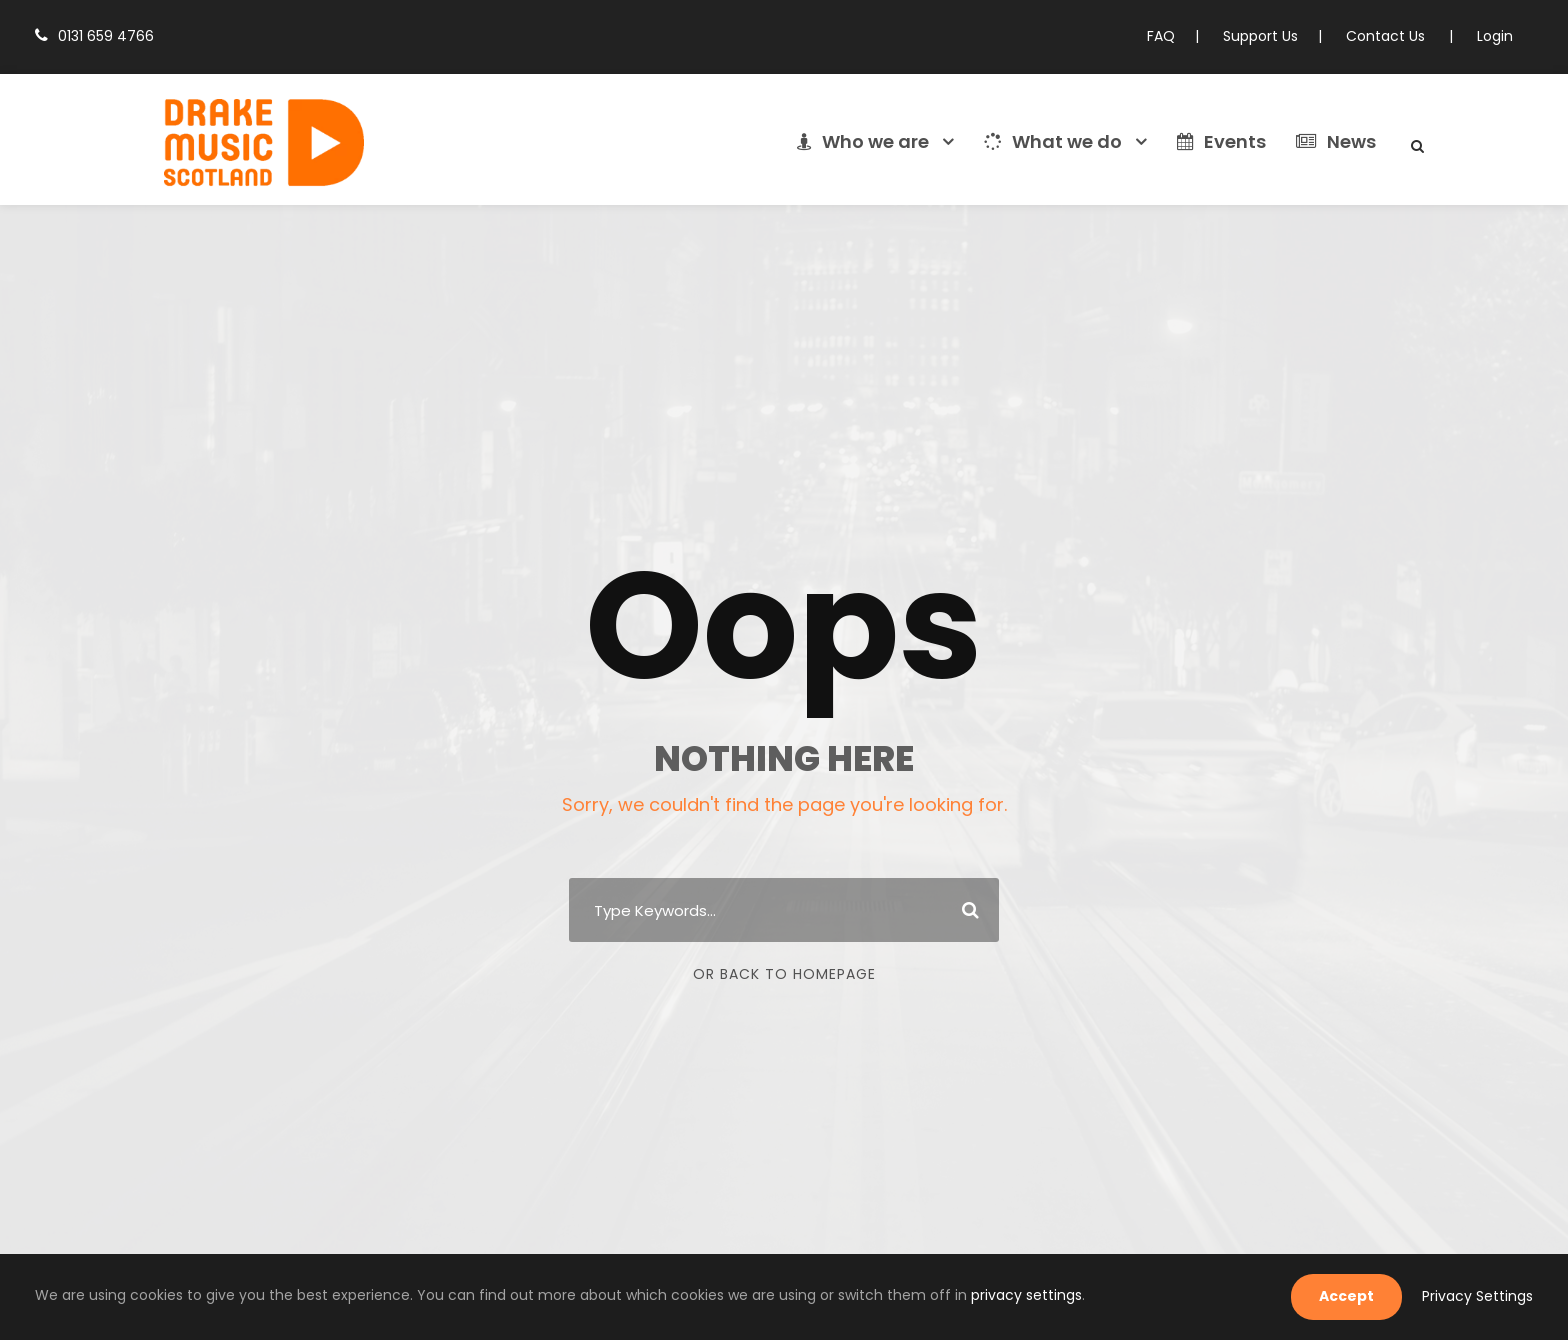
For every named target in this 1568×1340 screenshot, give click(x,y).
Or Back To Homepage (784, 974)
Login (1496, 36)
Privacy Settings (1483, 1296)
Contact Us (1394, 36)
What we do (1063, 142)
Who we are (881, 142)
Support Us (1275, 36)
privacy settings (903, 1295)
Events (1225, 142)
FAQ (1179, 36)
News (1337, 142)
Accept (1361, 1296)
